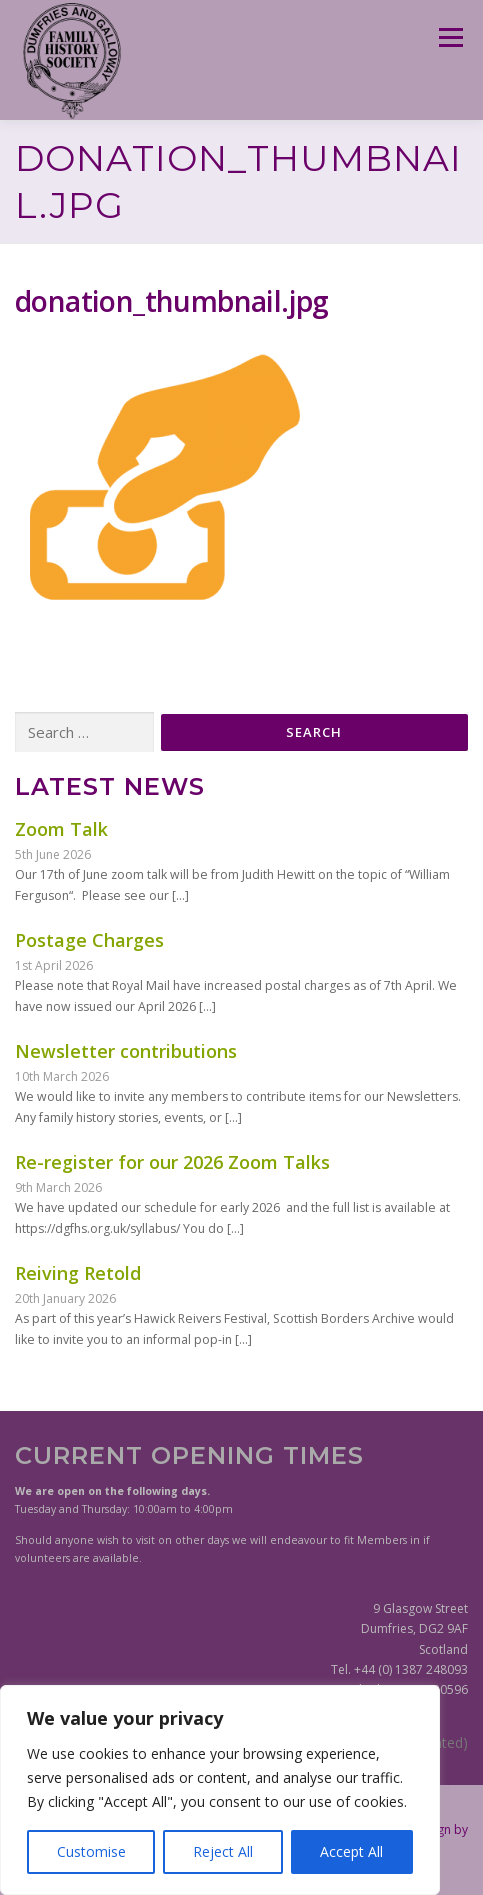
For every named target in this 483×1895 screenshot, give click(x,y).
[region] (220, 1790)
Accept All (351, 1851)
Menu (449, 37)
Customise (91, 1851)
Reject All (223, 1851)
